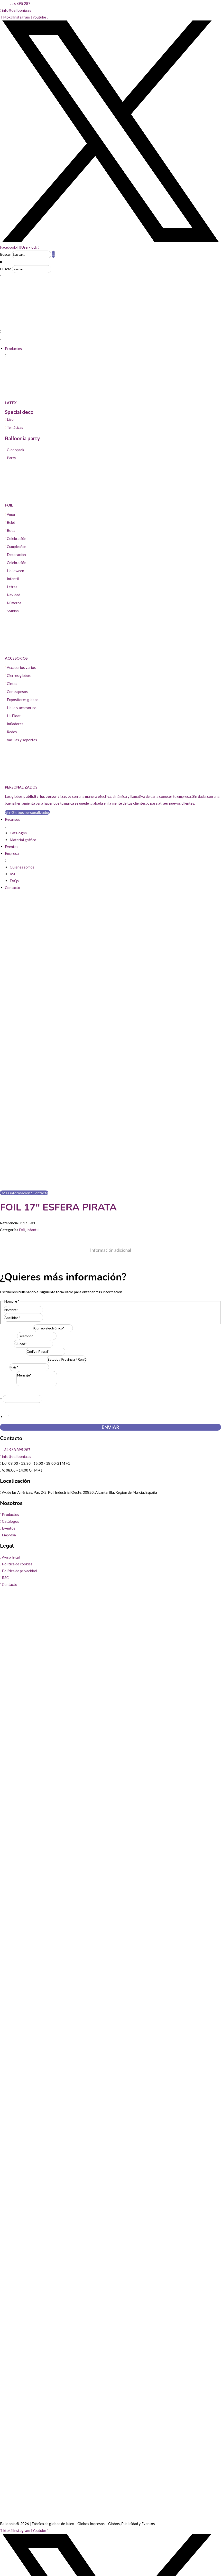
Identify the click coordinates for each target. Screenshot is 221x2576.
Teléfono (8, 1148)
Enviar (110, 1239)
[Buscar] (53, 254)
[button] (110, 261)
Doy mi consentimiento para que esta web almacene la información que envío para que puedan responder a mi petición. (104, 1229)
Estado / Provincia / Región (23, 1171)
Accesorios (16, 658)
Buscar (5, 254)
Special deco (19, 412)
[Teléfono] (36, 1148)
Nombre (49, 1121)
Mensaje (8, 1197)
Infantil (32, 1042)
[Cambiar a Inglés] (15, 285)
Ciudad (7, 1155)
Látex (11, 402)
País (4, 1179)
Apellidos (50, 1129)
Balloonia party (22, 438)
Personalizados (21, 787)
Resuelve (8, 1203)
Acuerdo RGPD (13, 1218)
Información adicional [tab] (110, 1062)
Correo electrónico (16, 1140)
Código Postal (13, 1163)
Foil (9, 505)
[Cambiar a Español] (6, 285)
